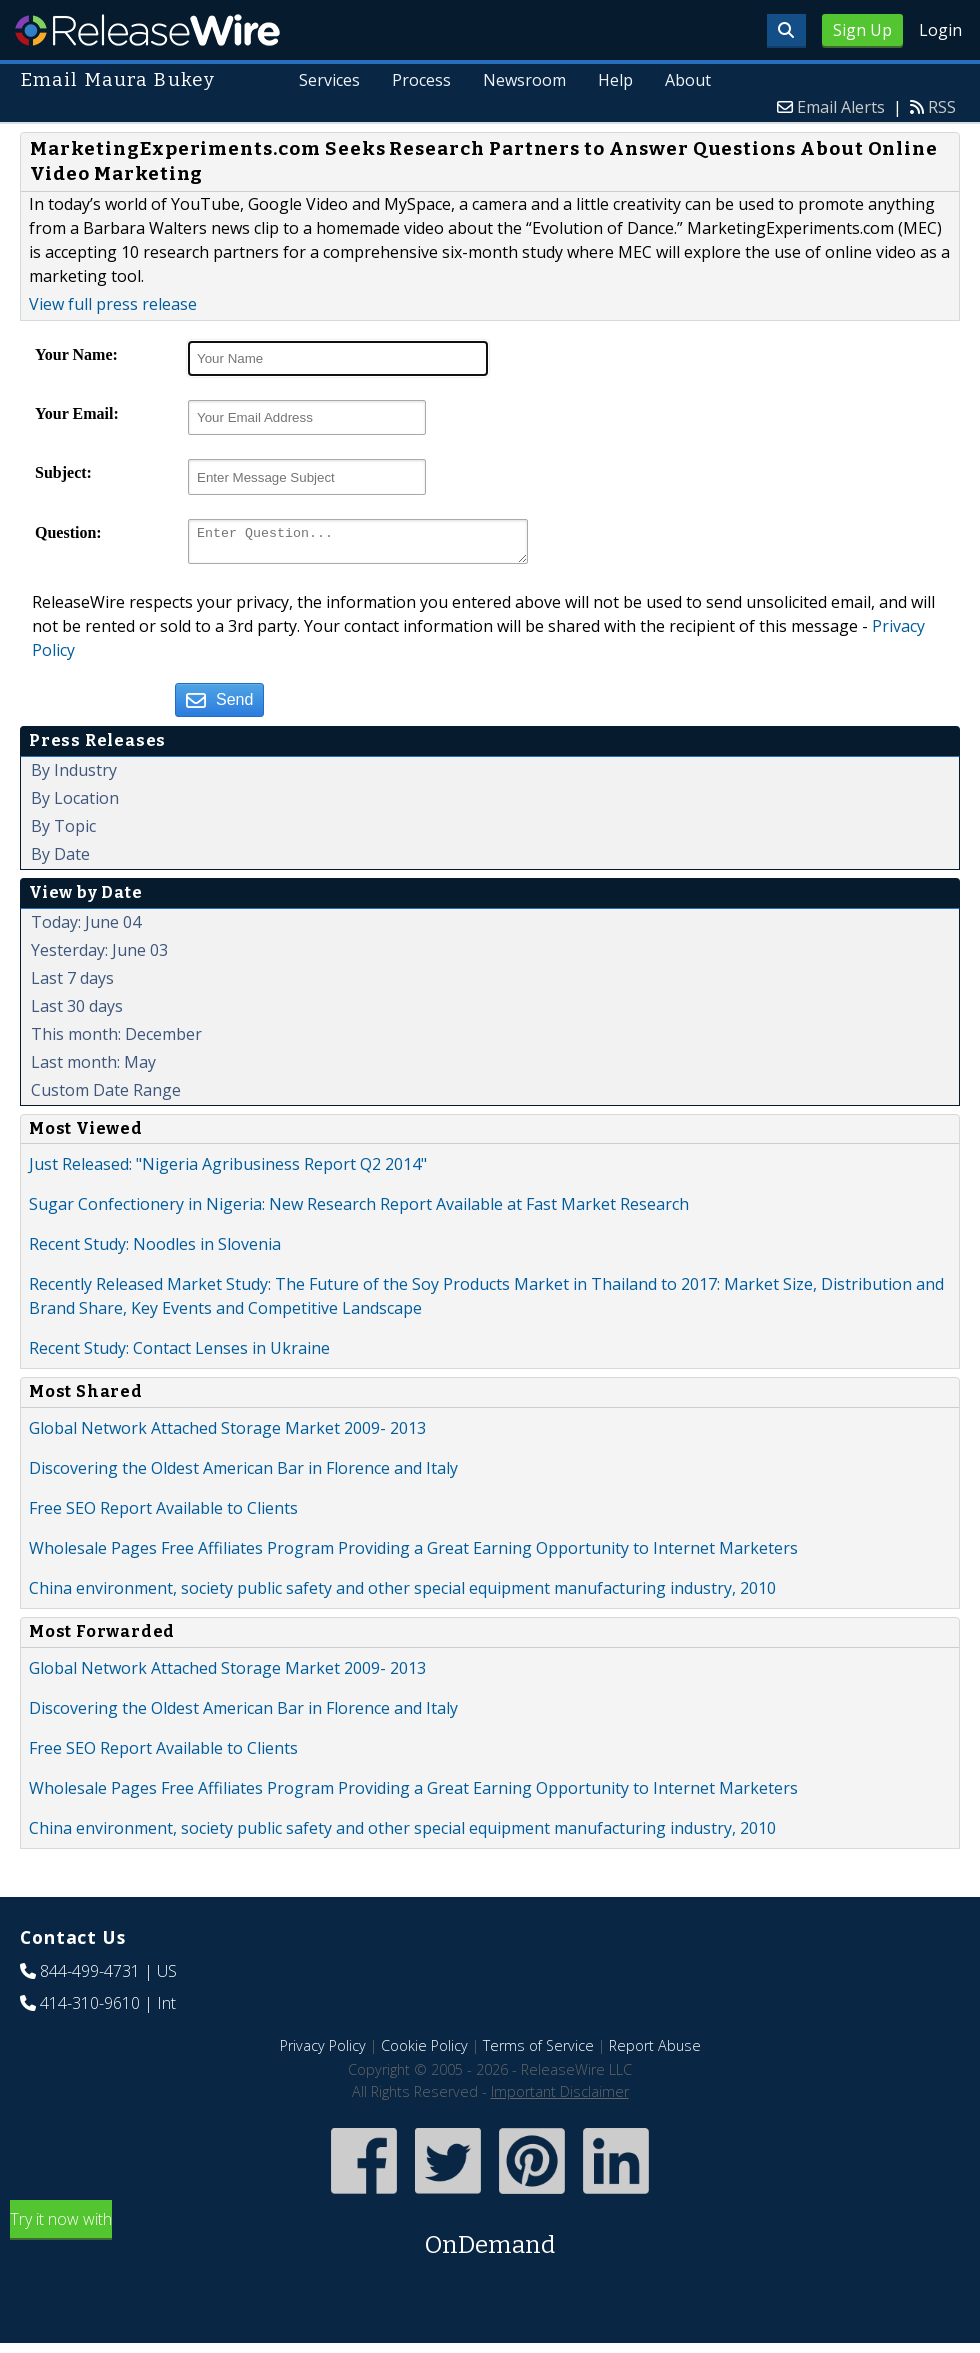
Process (422, 80)
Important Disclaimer (560, 2097)
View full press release (113, 304)
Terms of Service (538, 2051)
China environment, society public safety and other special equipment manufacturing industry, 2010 (402, 1594)
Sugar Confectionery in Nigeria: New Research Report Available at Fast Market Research (359, 1210)
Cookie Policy (424, 2051)
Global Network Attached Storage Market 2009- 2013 (227, 1434)
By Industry (74, 776)
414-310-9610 (90, 2009)
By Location (75, 804)
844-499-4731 (90, 1977)
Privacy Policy (323, 2051)
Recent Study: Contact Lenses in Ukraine (179, 1354)
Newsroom (525, 80)
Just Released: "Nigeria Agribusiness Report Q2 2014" (228, 1170)
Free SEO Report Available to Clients (163, 1514)
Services (330, 80)
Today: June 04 (86, 928)
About (688, 80)
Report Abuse (655, 2051)
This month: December (116, 1040)
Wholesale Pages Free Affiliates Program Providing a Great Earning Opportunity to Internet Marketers (413, 1554)
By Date (60, 860)
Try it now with (490, 2241)
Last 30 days (77, 1012)
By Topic (63, 832)
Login (940, 30)
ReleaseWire (147, 30)
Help (615, 80)
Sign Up (862, 30)
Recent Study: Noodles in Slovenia (155, 1250)
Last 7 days (72, 984)
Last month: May (93, 1068)
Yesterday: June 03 (99, 956)
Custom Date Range (106, 1096)
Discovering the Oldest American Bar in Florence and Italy (243, 1474)
